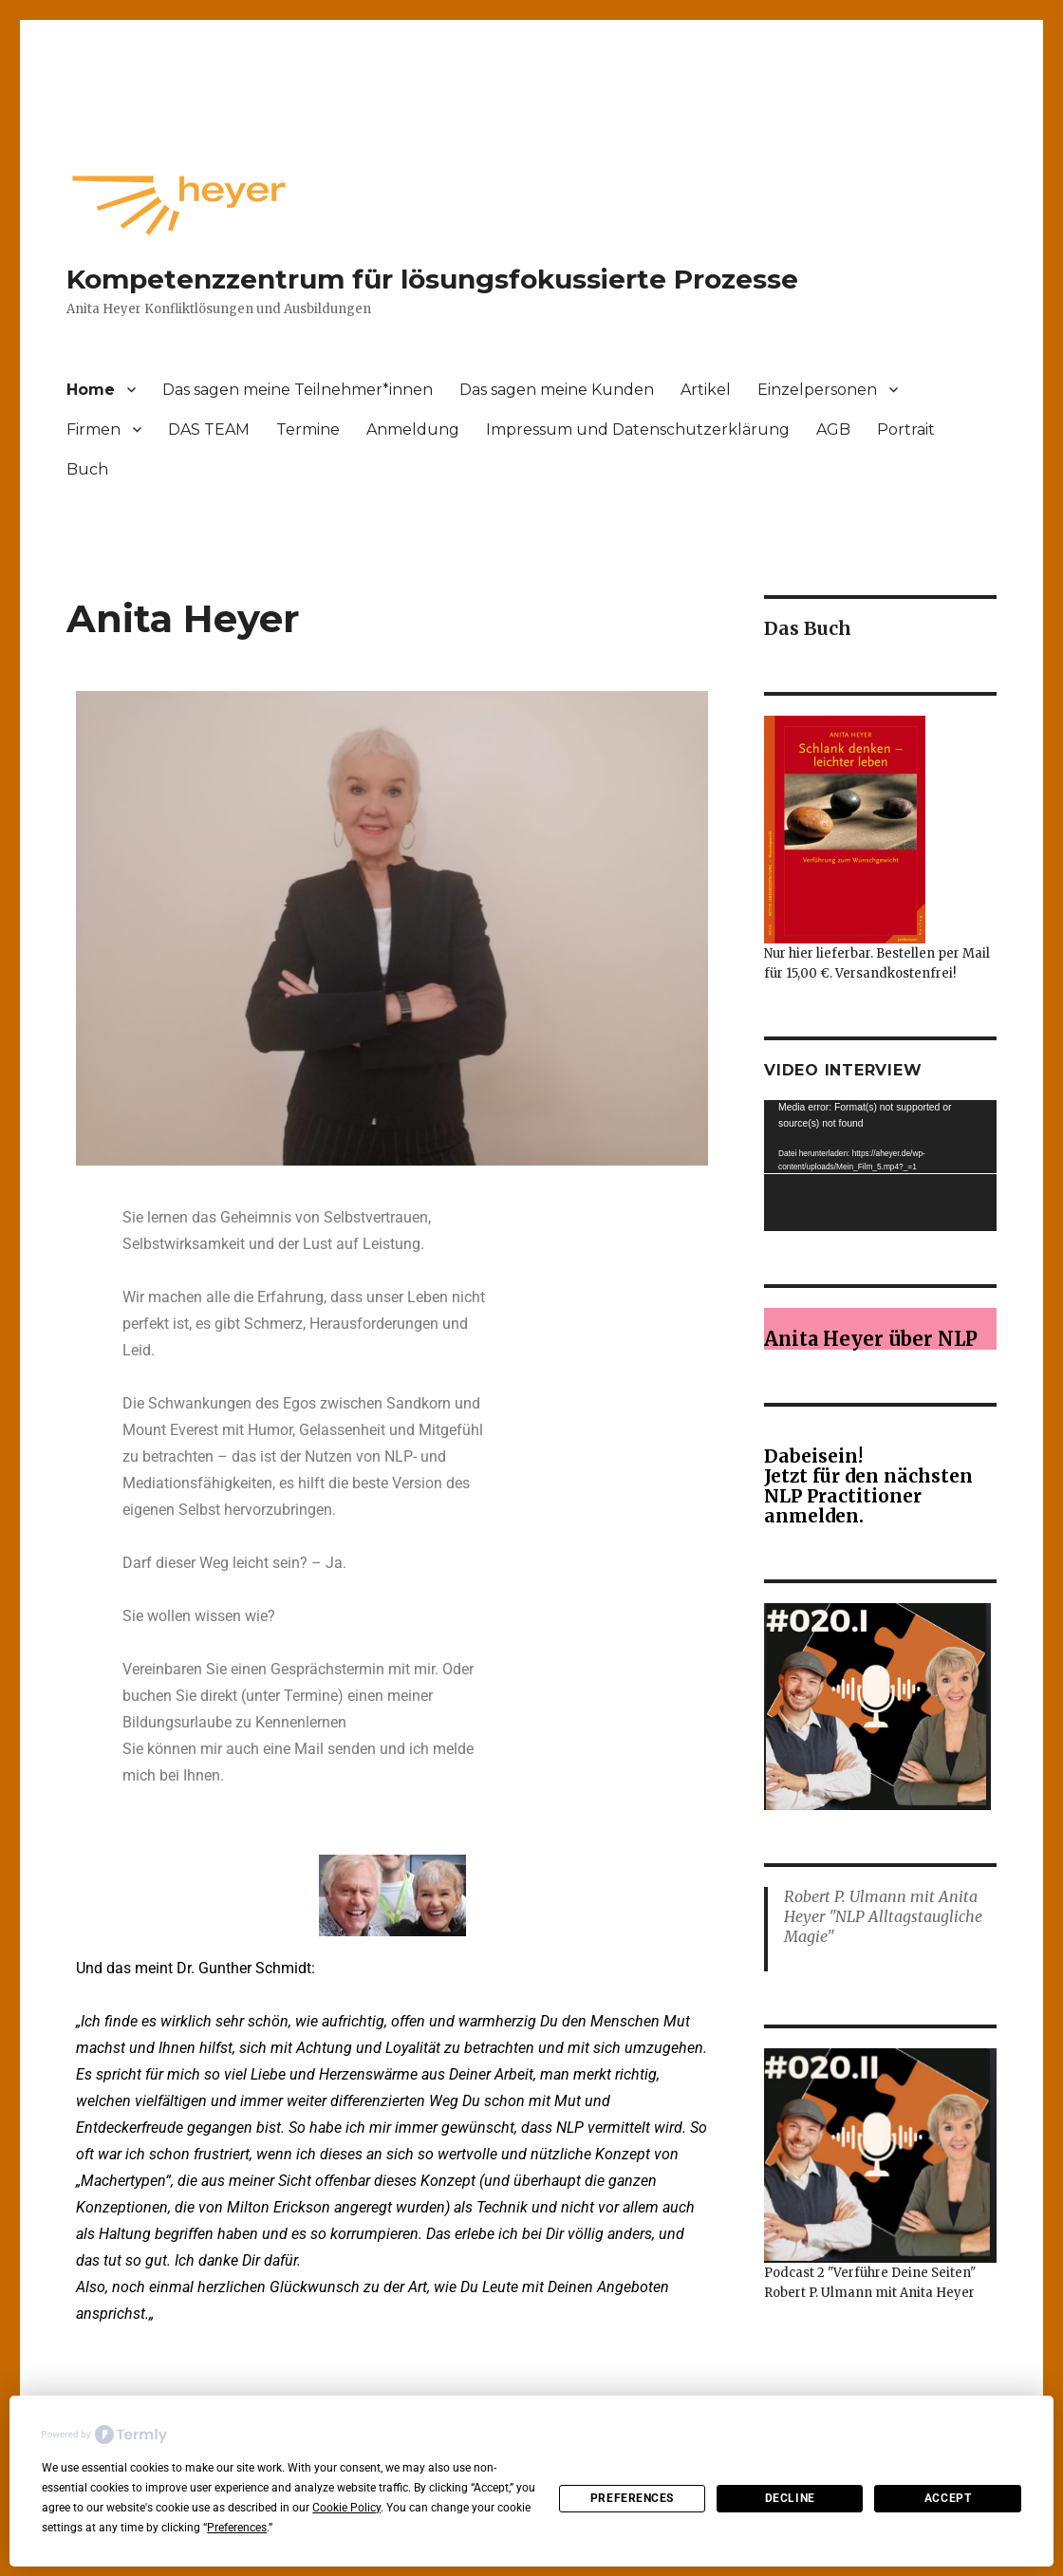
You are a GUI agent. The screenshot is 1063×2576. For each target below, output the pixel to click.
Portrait (906, 429)
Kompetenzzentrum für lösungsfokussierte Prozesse (432, 279)
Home (90, 390)
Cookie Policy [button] (346, 2507)
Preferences (632, 2498)
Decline (790, 2498)
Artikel (706, 390)
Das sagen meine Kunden (556, 390)
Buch (87, 469)
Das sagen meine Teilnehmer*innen (297, 390)
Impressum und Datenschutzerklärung (638, 429)
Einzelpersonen (817, 390)
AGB (833, 429)
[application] (880, 1165)
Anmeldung (412, 429)
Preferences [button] (237, 2527)
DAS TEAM (209, 429)
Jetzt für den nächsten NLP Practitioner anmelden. (868, 1496)
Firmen (93, 429)
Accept (947, 2498)
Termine (308, 429)
